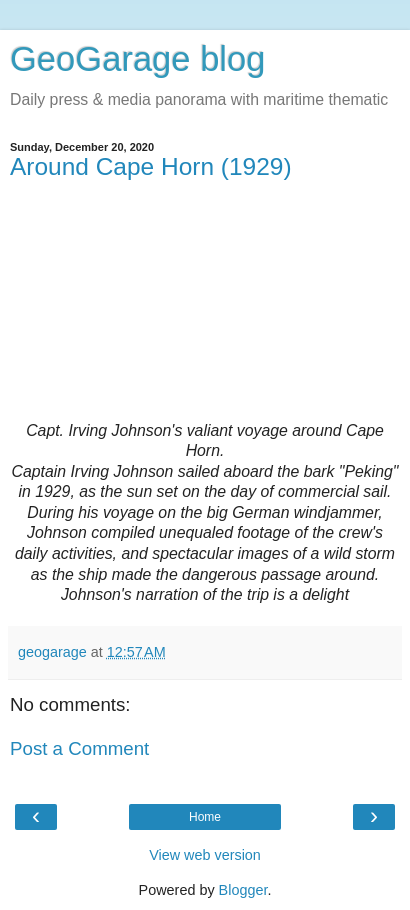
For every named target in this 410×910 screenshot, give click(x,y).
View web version (205, 855)
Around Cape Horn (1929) (151, 166)
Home (205, 817)
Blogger (243, 890)
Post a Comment (79, 748)
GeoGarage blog (137, 59)
